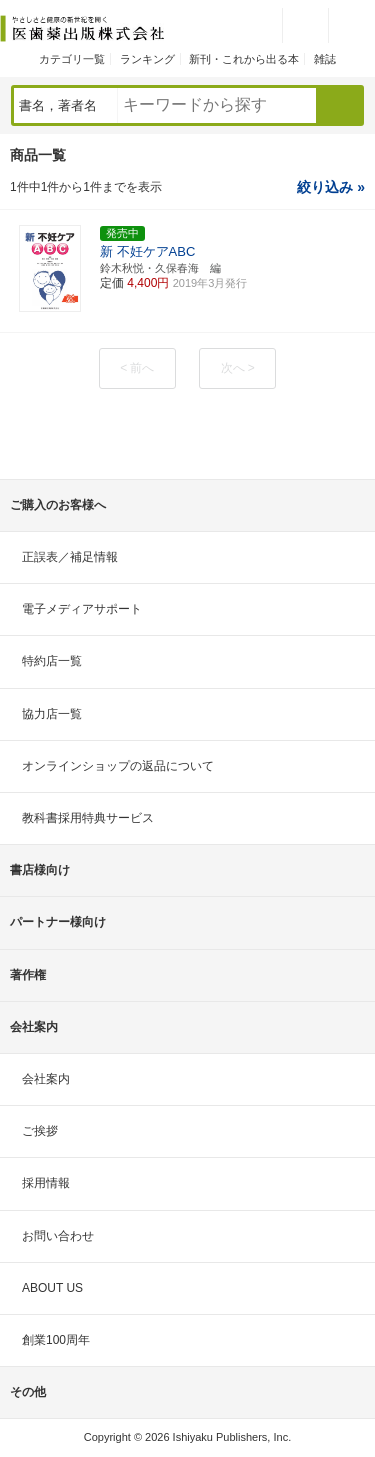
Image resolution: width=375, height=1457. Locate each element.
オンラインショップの (118, 766)
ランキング (147, 59)
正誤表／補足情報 (70, 557)
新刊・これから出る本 (244, 59)
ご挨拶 (40, 1131)
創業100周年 (56, 1340)
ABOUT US (52, 1288)
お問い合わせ (58, 1236)
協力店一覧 (52, 714)
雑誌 (325, 59)
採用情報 (46, 1183)
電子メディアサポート (82, 609)
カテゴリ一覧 (72, 59)
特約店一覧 (52, 661)
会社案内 (46, 1079)
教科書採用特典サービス (88, 818)
